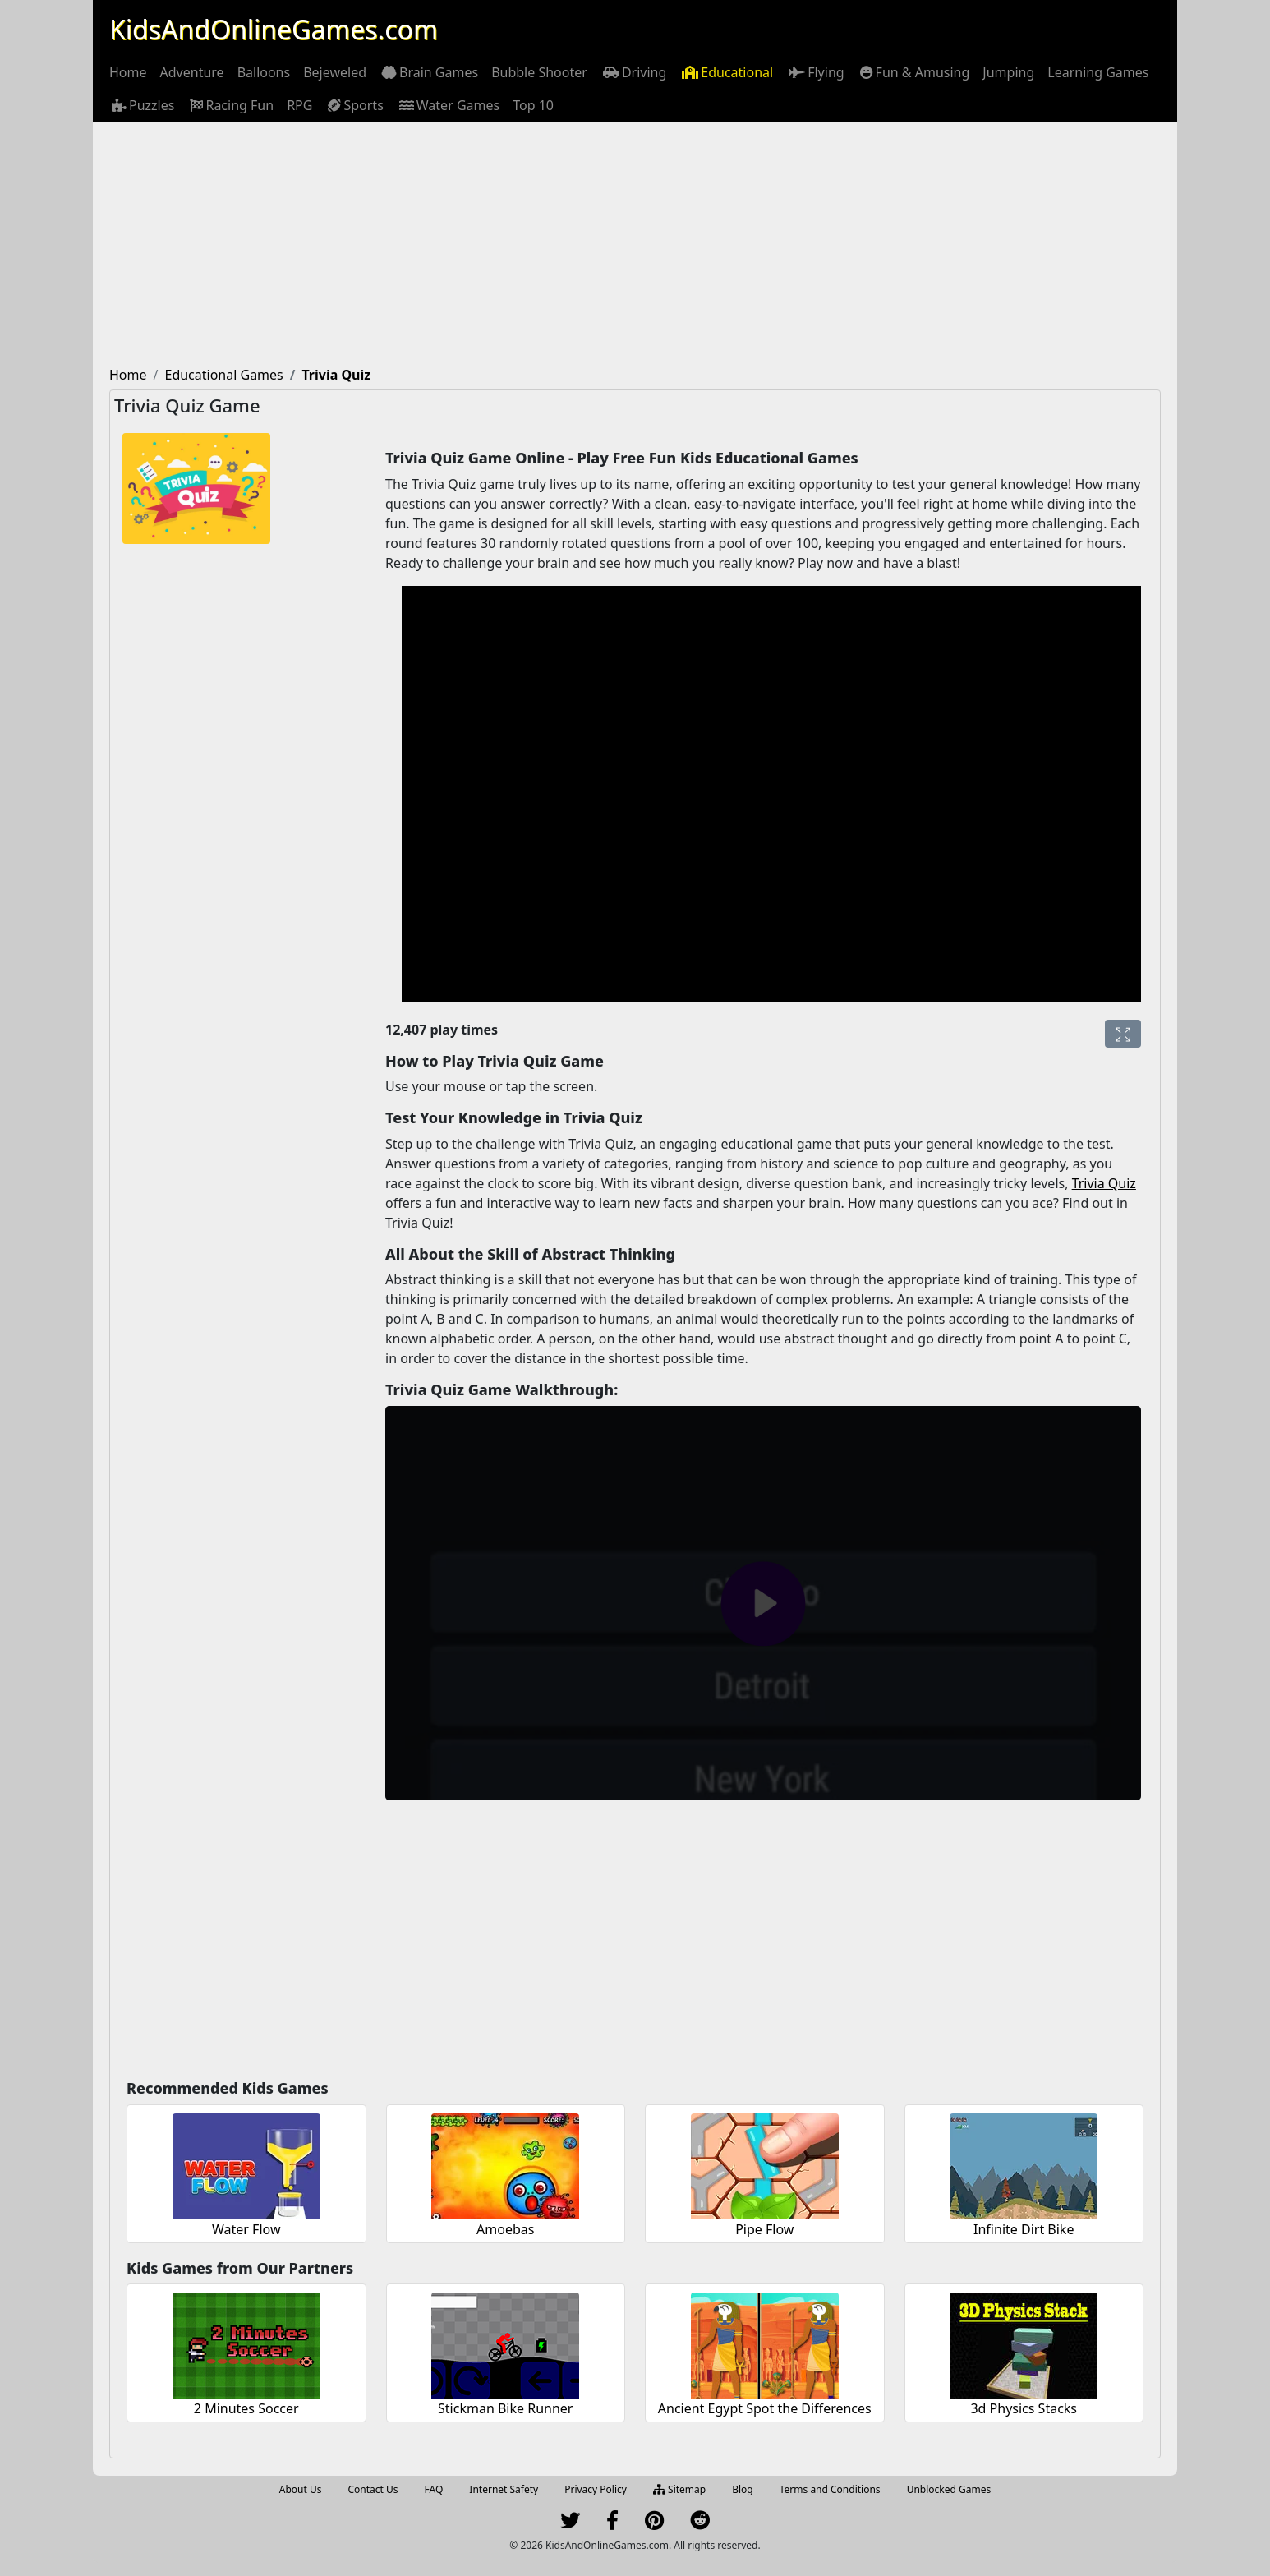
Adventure (192, 72)
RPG (299, 105)
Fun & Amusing (914, 72)
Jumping (1008, 72)
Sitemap (679, 2489)
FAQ (434, 2489)
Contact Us (372, 2489)
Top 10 (533, 105)
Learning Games (1097, 72)
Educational (726, 72)
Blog (742, 2489)
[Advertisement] (635, 245)
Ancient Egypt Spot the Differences (765, 2408)
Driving (633, 72)
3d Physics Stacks (1023, 2408)
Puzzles (141, 105)
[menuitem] (128, 72)
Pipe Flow (764, 2229)
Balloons (264, 72)
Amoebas (505, 2229)
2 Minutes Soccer (246, 2408)
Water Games (448, 105)
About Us (300, 2489)
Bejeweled (334, 72)
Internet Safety (503, 2489)
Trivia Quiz (1104, 1183)
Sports (354, 105)
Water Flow (246, 2229)
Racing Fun (230, 105)
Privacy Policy (595, 2489)
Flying (815, 72)
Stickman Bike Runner (505, 2408)
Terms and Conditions (830, 2489)
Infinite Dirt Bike (1023, 2229)
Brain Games (429, 72)
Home (128, 72)
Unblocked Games (949, 2489)
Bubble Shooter (539, 72)
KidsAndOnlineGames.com (273, 29)
